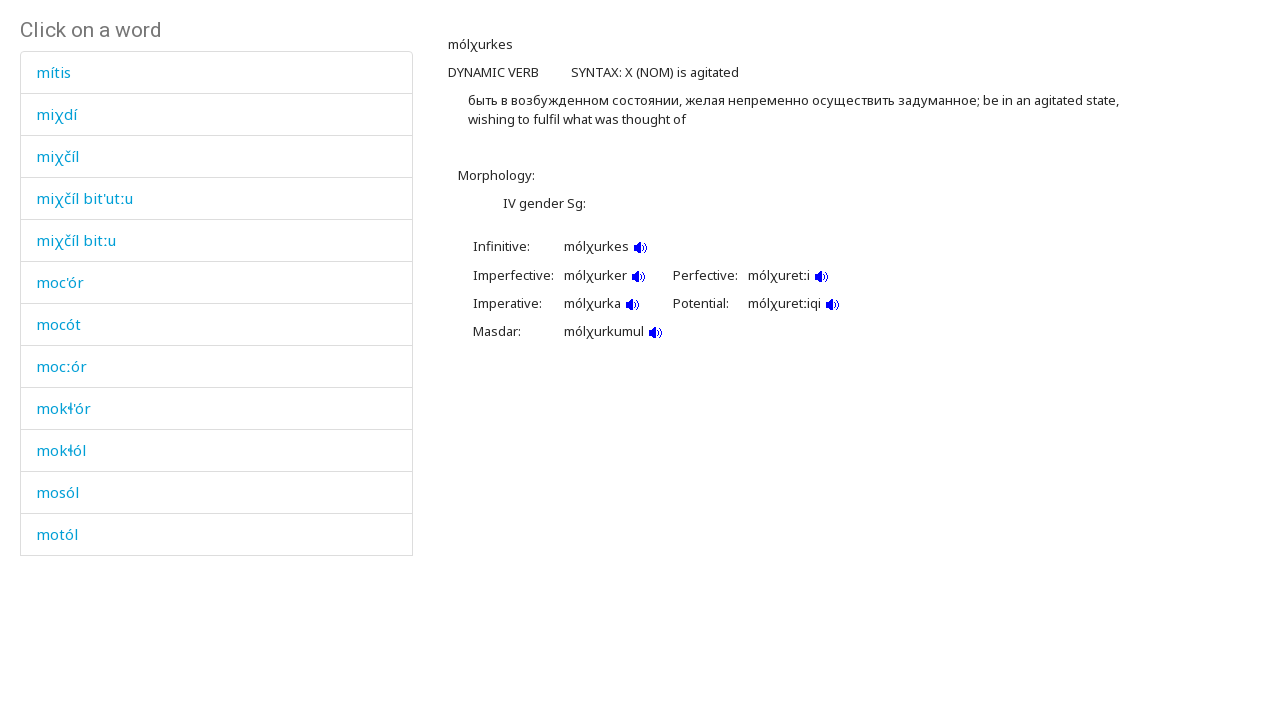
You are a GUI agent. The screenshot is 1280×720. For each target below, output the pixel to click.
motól (57, 534)
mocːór (61, 366)
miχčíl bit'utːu (84, 198)
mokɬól (61, 450)
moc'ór (60, 282)
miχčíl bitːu (76, 240)
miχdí (56, 114)
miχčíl (57, 156)
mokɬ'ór (63, 408)
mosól (57, 492)
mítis (53, 72)
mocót (58, 324)
